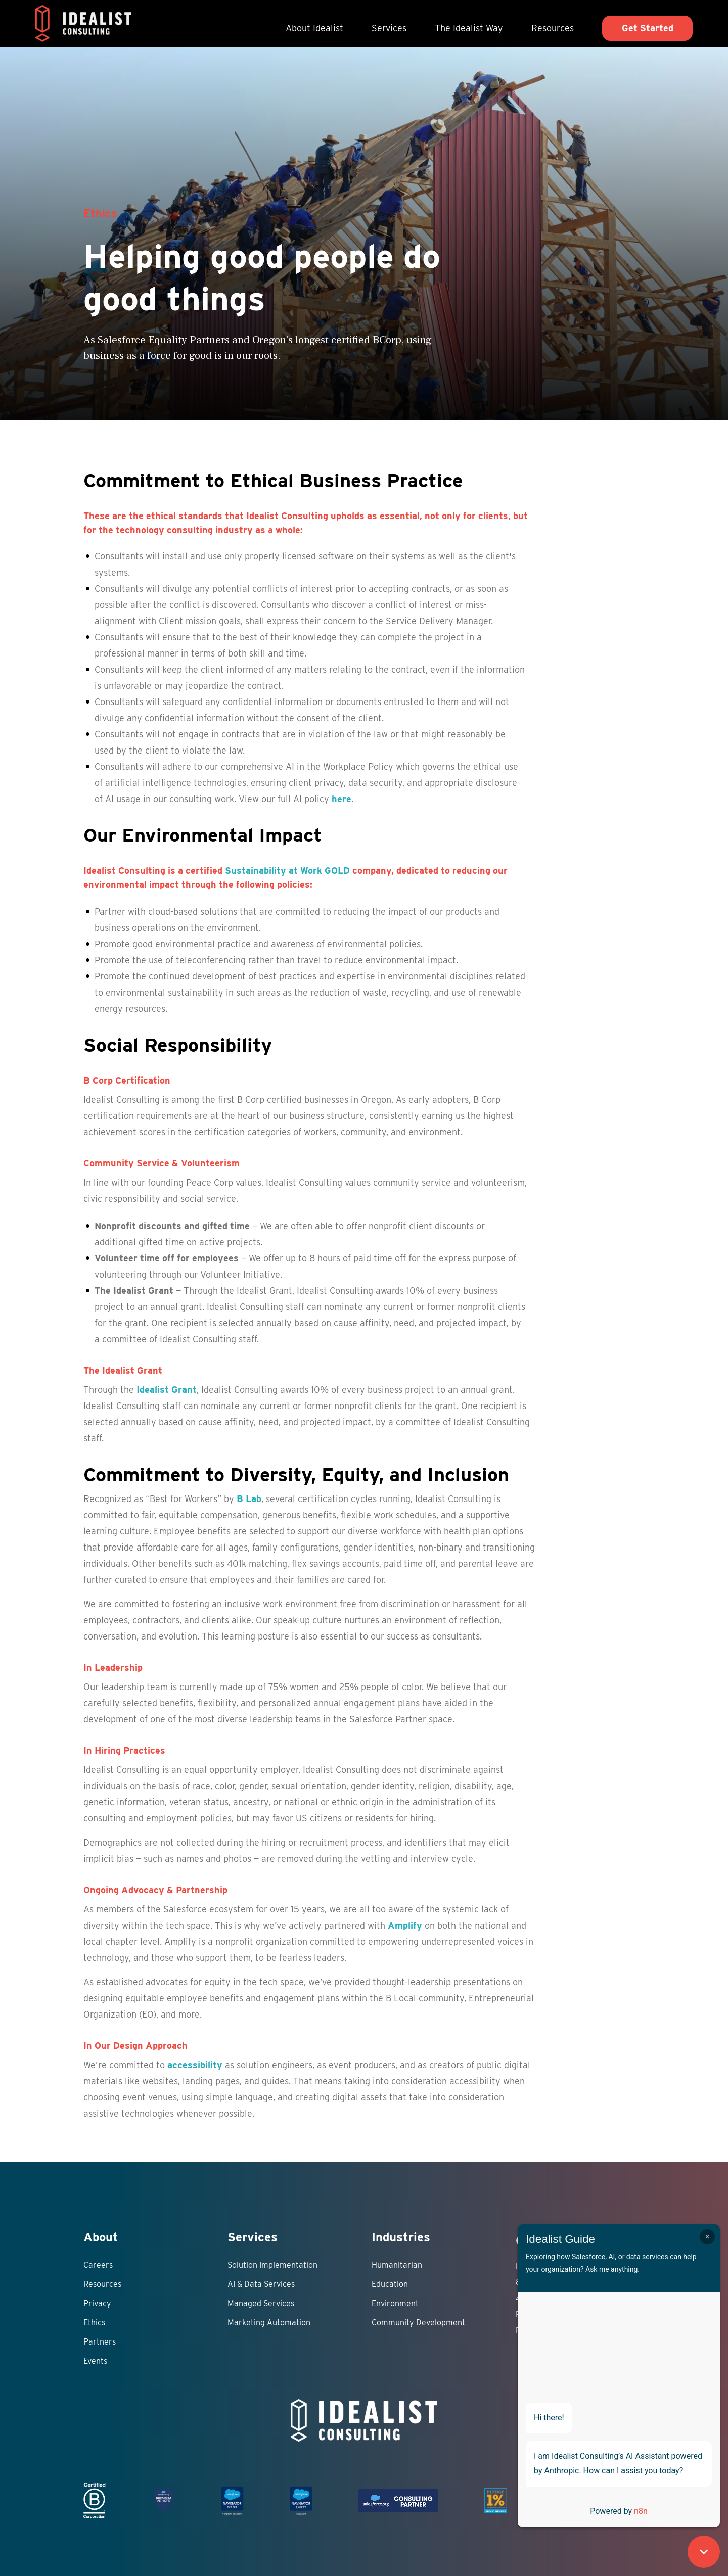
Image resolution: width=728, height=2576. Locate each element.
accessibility (194, 2064)
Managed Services (261, 2303)
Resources (552, 28)
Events (95, 2361)
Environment (395, 2303)
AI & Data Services (261, 2284)
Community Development (418, 2322)
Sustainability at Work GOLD (287, 870)
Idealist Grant (166, 1389)
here (341, 798)
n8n (641, 2511)
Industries (401, 2237)
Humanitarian (397, 2265)
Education (390, 2284)
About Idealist (314, 28)
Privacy (97, 2303)
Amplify (405, 1925)
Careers (98, 2265)
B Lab (249, 1498)
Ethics (94, 2322)
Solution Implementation (272, 2265)
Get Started (647, 28)
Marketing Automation (269, 2322)
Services (389, 28)
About (100, 2237)
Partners (99, 2342)
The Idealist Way (469, 28)
